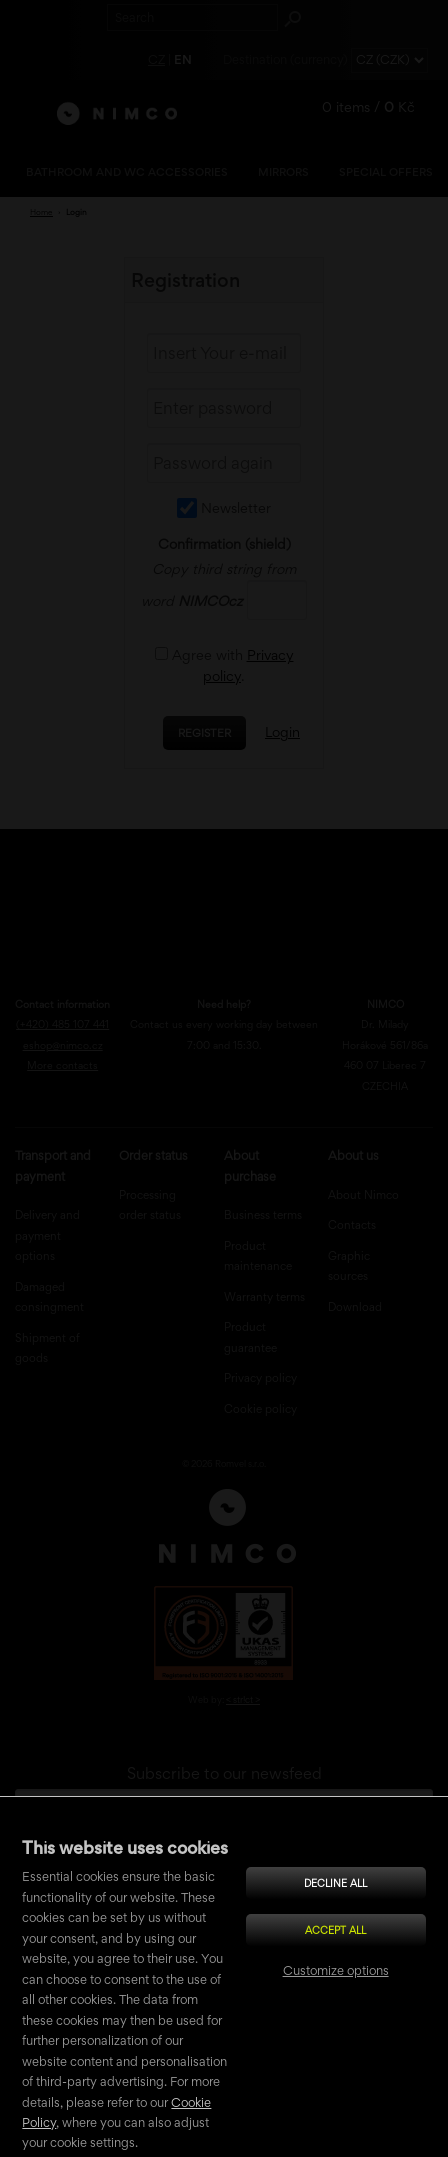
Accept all (335, 1930)
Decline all (335, 1883)
